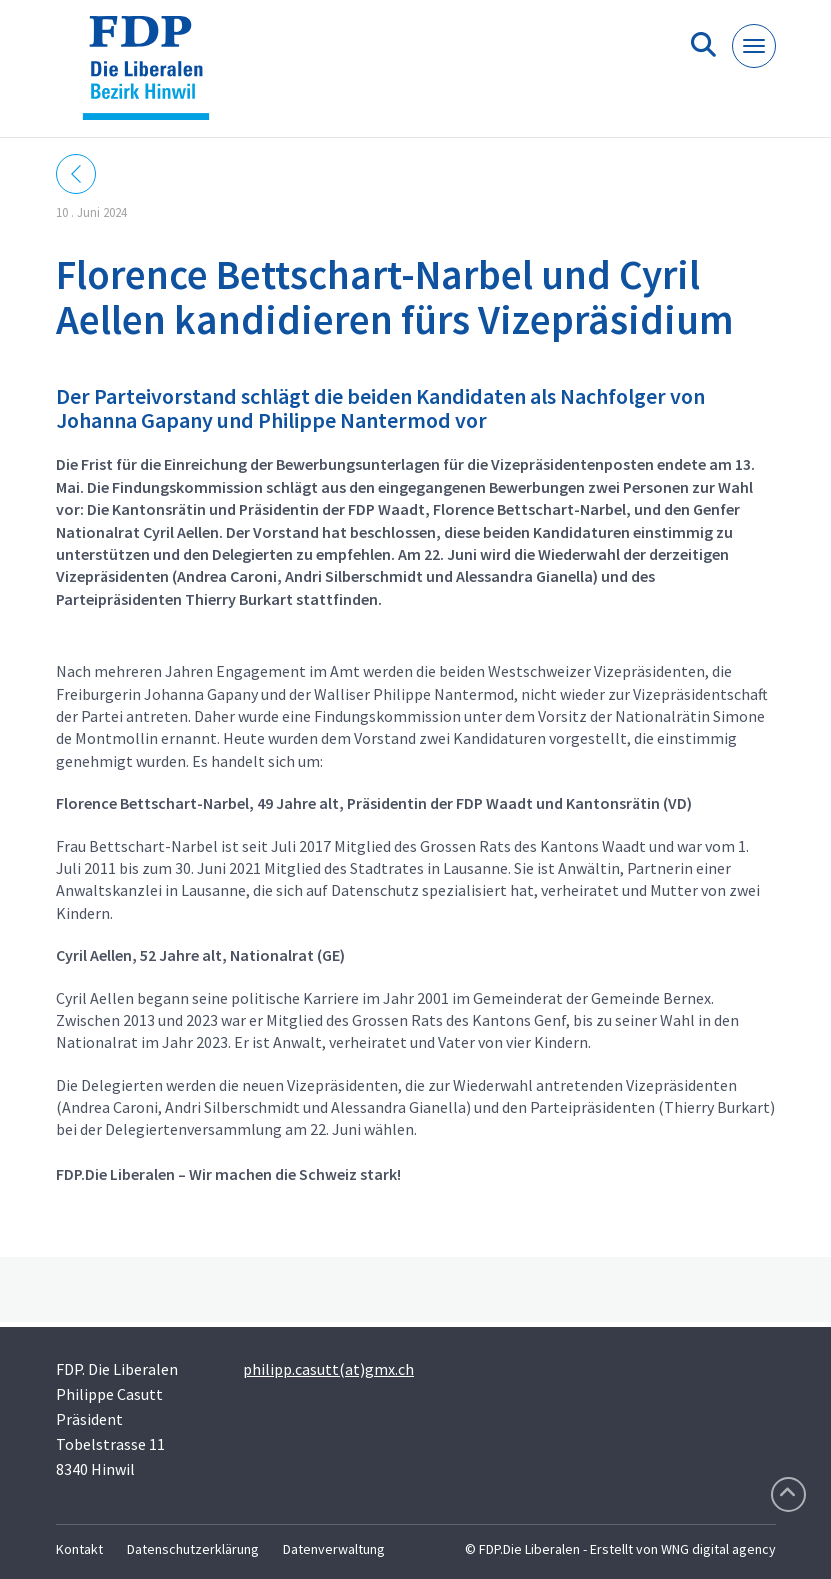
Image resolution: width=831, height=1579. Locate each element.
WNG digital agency (718, 1549)
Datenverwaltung (334, 1549)
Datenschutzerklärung (193, 1549)
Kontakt (79, 1549)
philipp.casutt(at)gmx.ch (328, 1369)
